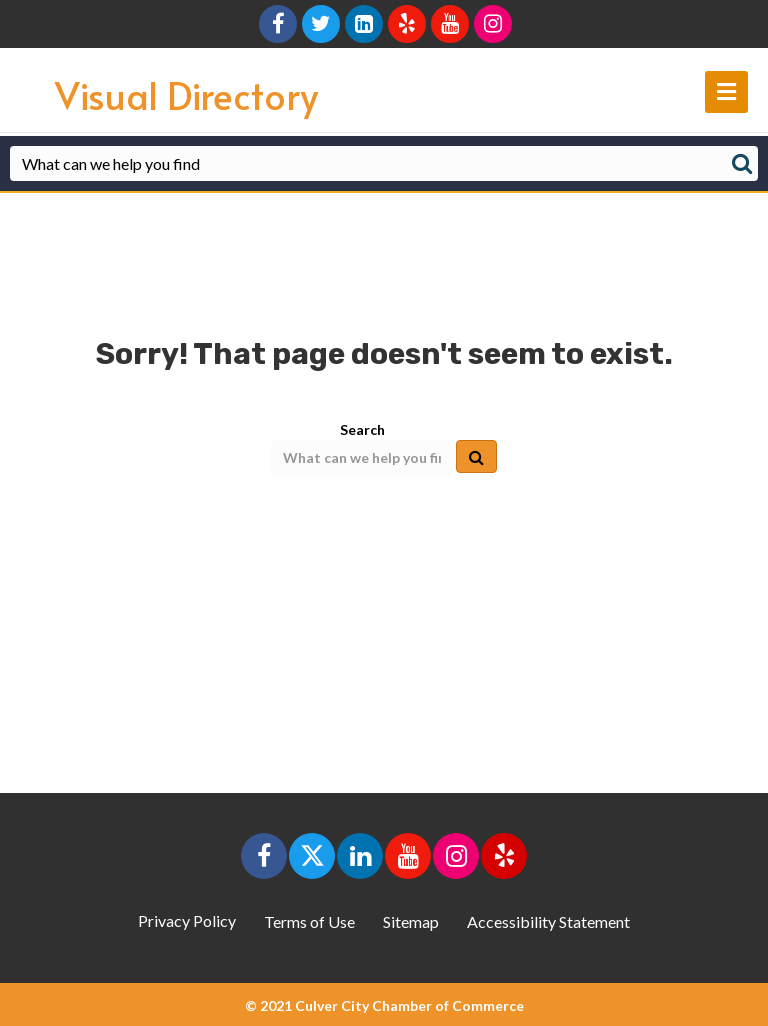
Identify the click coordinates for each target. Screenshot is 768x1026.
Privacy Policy (187, 920)
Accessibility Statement (548, 921)
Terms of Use (309, 921)
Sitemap (411, 921)
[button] (264, 856)
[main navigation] (726, 92)
